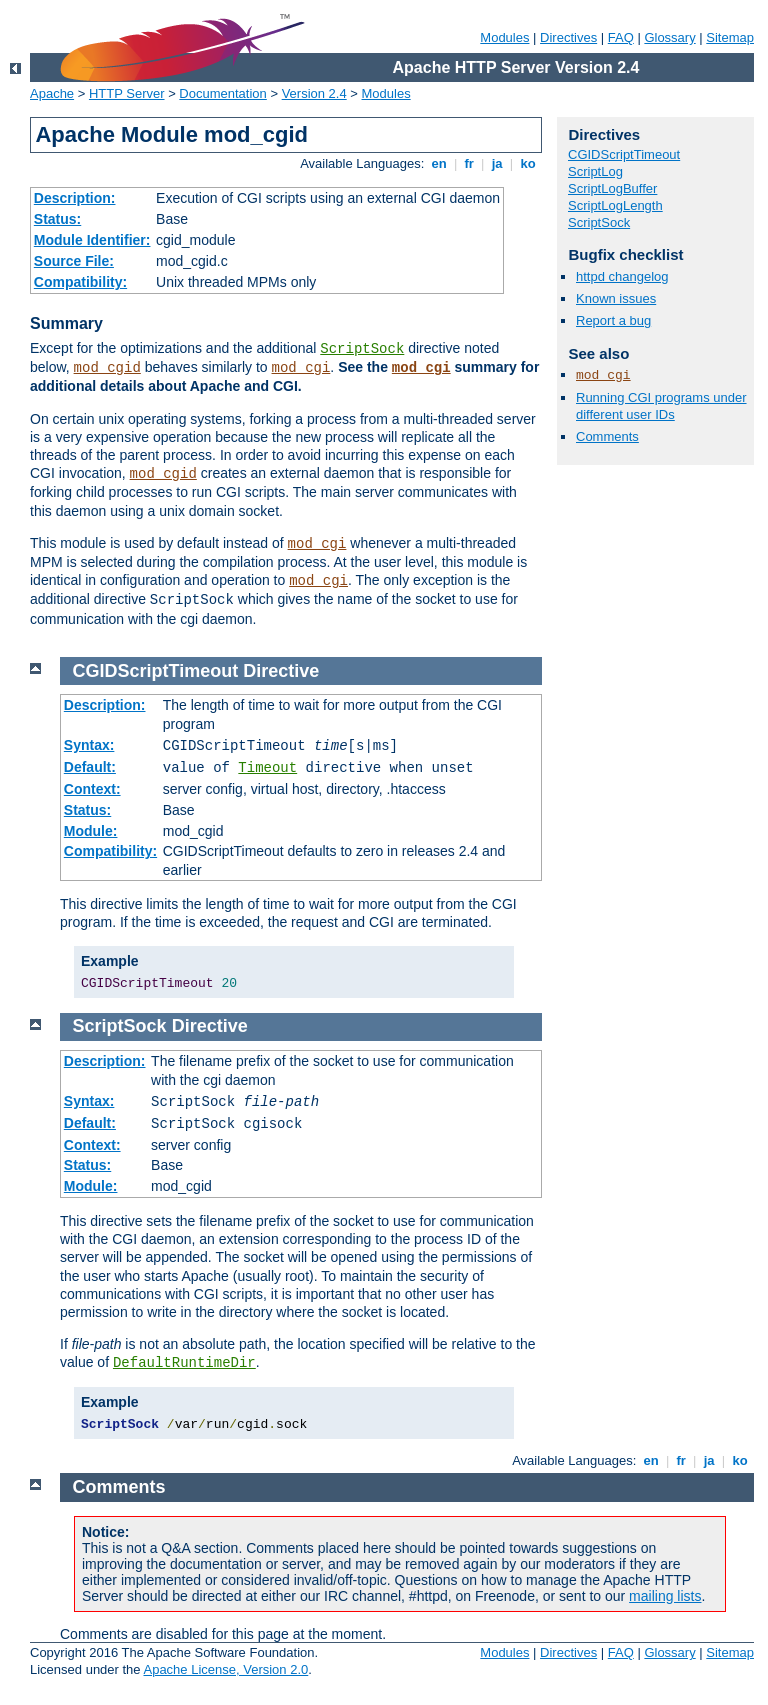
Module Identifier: (92, 240)
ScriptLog (595, 171)
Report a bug (613, 320)
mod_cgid (107, 368)
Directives (568, 37)
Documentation (222, 93)
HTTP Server (127, 93)
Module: (91, 831)
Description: (75, 198)
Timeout (267, 768)
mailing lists (665, 1596)
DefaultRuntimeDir (184, 1363)
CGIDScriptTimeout (624, 154)
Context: (92, 789)
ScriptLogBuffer (612, 188)
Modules (504, 37)
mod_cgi (301, 368)
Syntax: (89, 745)
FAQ (621, 37)
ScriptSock (362, 349)
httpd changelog (622, 276)
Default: (90, 767)
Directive (281, 671)
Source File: (74, 261)
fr (469, 163)
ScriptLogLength (615, 205)
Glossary (669, 37)
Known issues (616, 298)
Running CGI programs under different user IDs (661, 406)
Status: (57, 219)
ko (528, 163)
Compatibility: (80, 282)
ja (497, 163)
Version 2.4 (314, 93)
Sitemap (730, 37)
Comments (607, 436)
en (439, 163)
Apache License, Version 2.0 (225, 1669)
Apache (52, 93)
